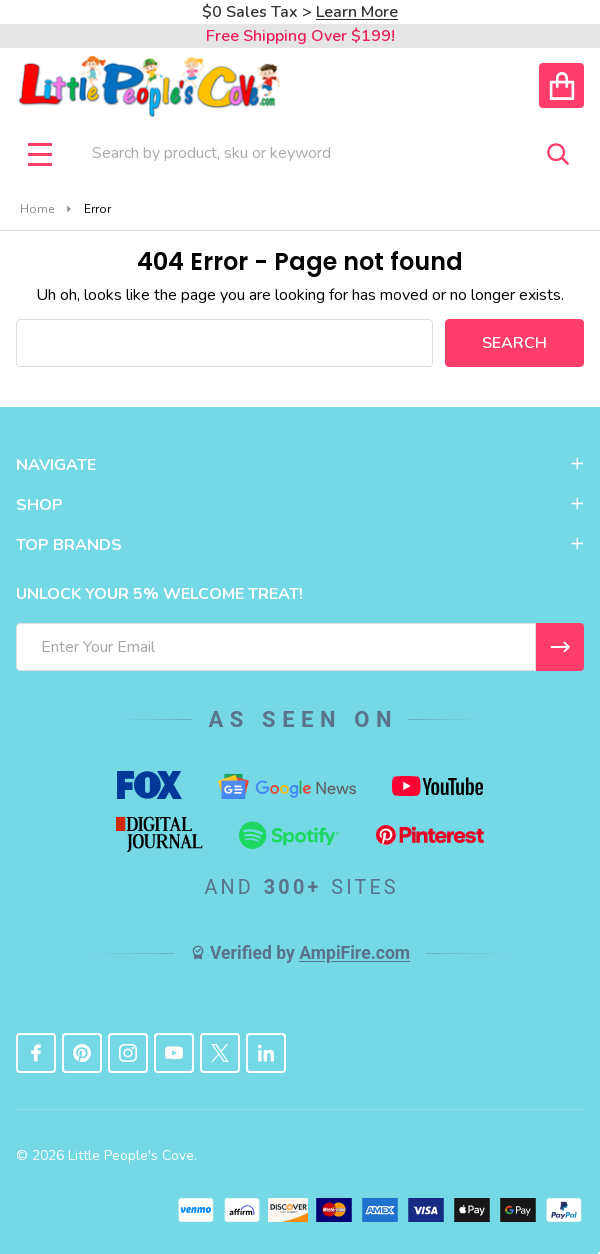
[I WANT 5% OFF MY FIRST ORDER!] (560, 647)
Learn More (357, 12)
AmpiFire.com (354, 953)
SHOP (300, 505)
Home (37, 209)
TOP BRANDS (300, 545)
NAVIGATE (300, 465)
